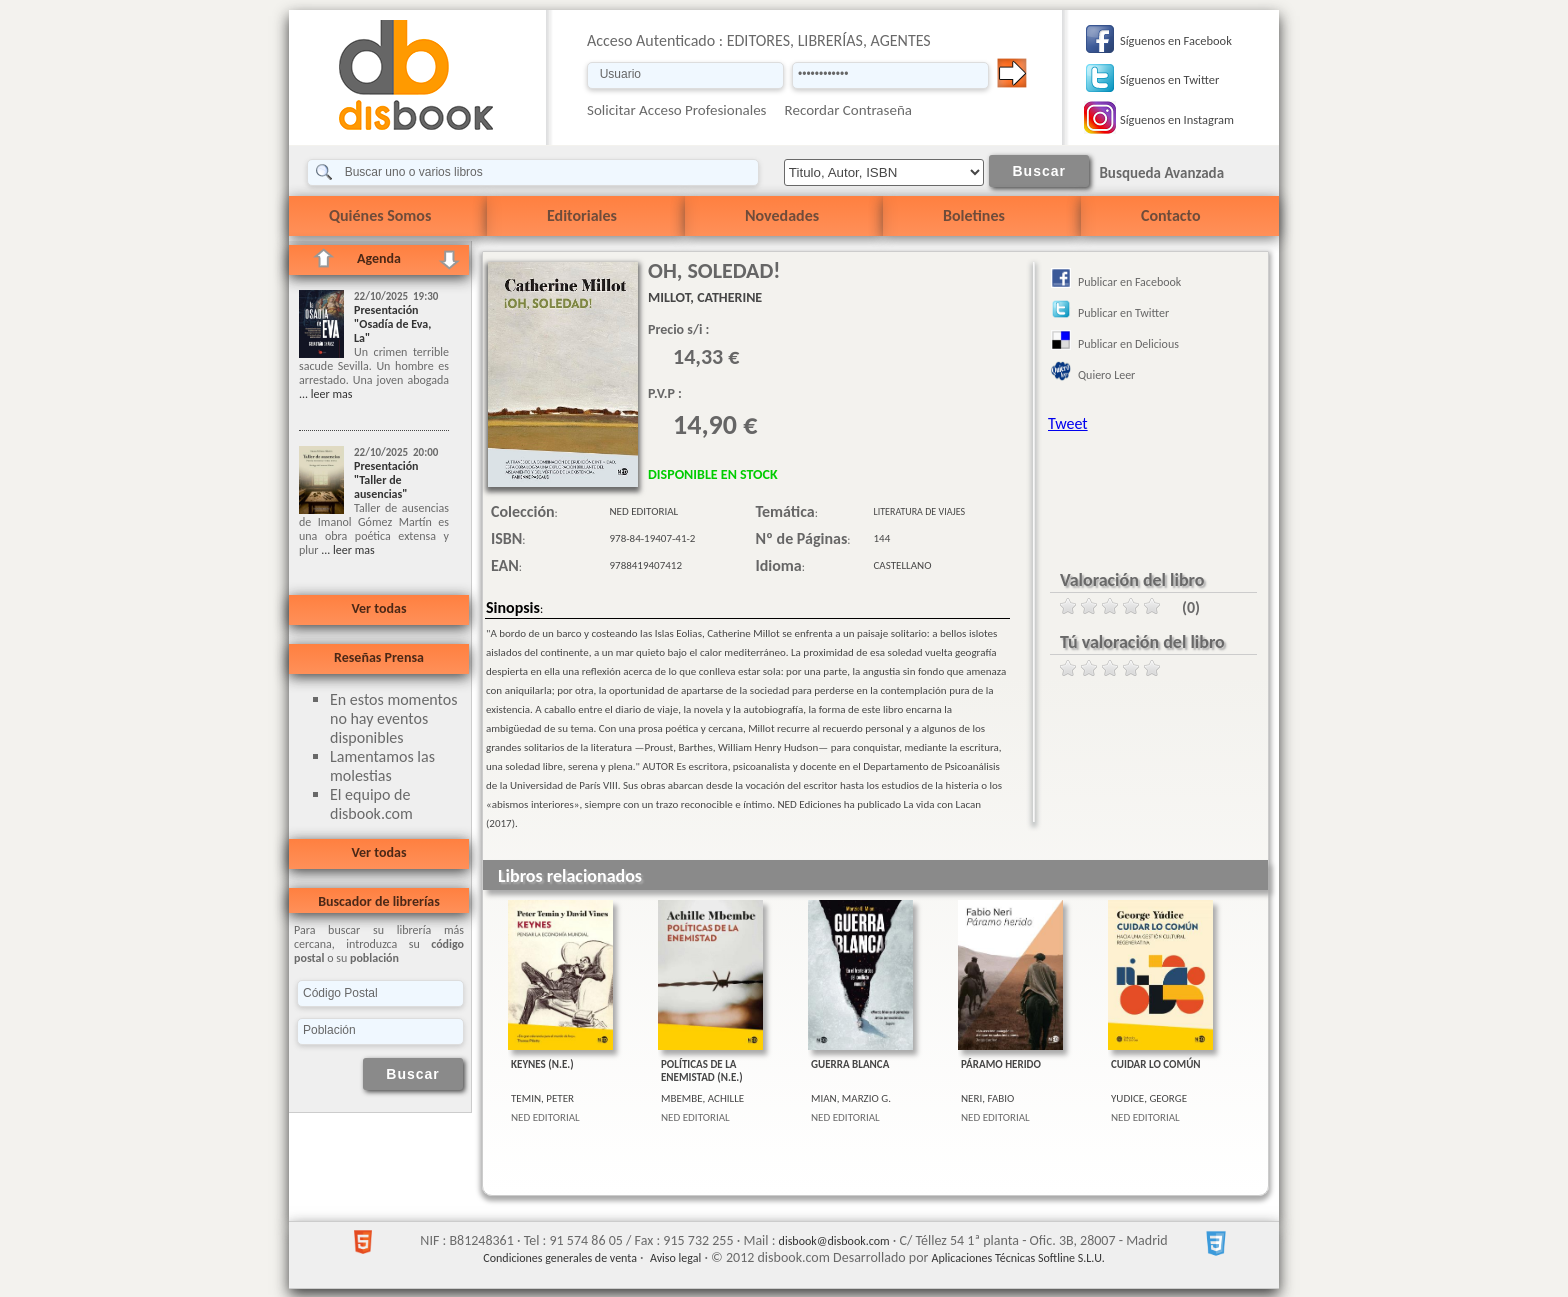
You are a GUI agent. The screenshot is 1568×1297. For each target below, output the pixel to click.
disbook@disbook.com (834, 1241)
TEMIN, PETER (542, 1098)
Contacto (1170, 215)
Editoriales (582, 215)
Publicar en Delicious (1128, 344)
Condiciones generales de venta (560, 1258)
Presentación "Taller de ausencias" (386, 480)
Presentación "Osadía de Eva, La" (392, 324)
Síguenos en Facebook (1176, 40)
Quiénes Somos (380, 215)
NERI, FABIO (987, 1098)
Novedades (782, 215)
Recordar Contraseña (848, 110)
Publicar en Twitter (1123, 313)
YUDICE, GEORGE (1149, 1098)
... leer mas (325, 394)
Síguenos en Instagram (1177, 119)
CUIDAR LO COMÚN (1156, 1064)
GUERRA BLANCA (850, 1064)
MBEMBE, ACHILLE (702, 1098)
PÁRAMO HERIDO (1001, 1064)
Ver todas (378, 608)
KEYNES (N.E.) (542, 1064)
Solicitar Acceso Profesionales (677, 110)
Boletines (974, 215)
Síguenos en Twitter (1169, 79)
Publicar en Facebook (1129, 282)
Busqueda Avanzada (1161, 173)
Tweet (1068, 423)
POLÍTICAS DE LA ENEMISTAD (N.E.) (702, 1071)
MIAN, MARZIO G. (851, 1098)
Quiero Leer (1106, 375)
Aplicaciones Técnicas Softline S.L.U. (1018, 1258)
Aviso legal (675, 1258)
